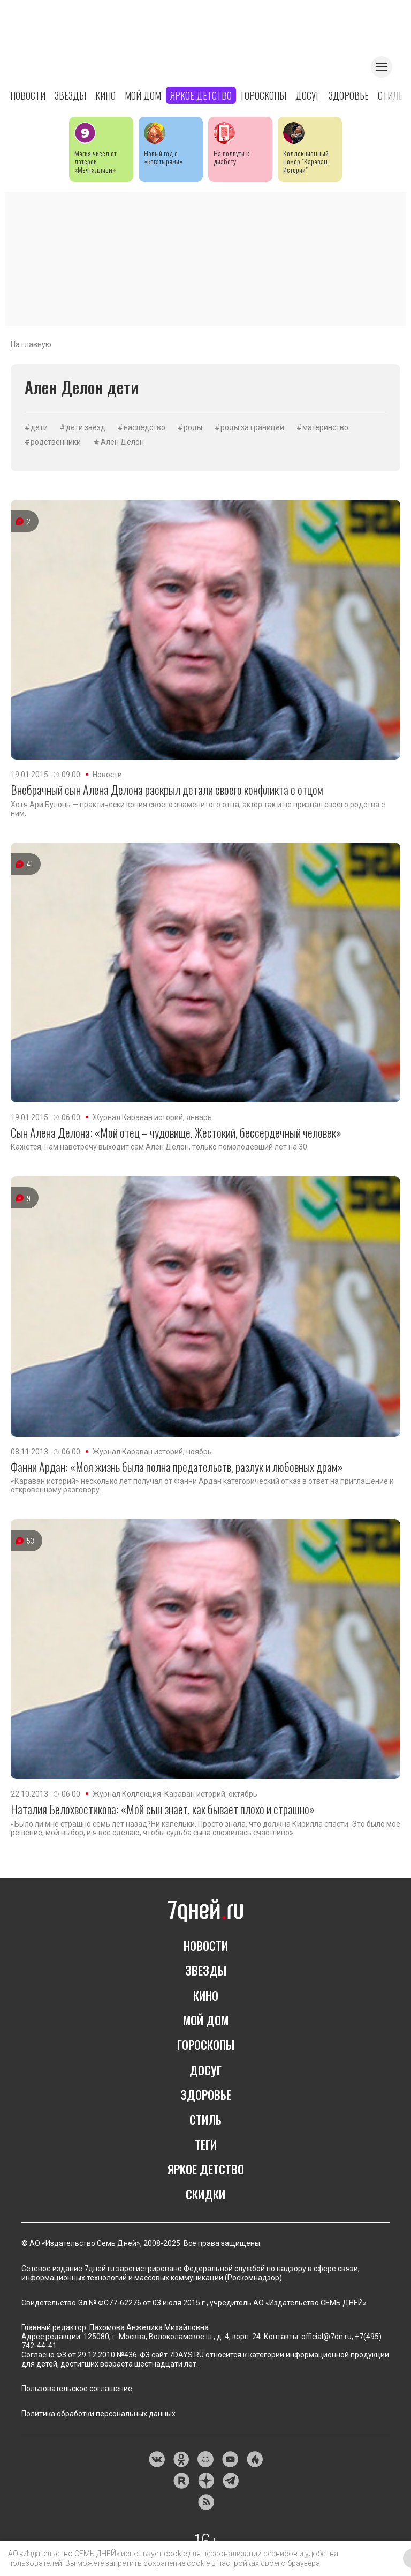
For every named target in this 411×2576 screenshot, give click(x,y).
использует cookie (154, 2553)
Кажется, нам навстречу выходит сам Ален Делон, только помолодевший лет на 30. (160, 1147)
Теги (206, 2144)
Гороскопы (263, 95)
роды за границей (252, 427)
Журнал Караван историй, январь (152, 1117)
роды (193, 427)
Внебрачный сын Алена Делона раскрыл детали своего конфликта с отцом (167, 790)
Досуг (307, 95)
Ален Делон (122, 442)
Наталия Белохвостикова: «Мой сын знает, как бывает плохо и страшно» (163, 1809)
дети (39, 427)
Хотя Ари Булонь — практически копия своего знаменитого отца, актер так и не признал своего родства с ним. (198, 808)
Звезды (70, 95)
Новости (27, 95)
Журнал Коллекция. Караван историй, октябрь (175, 1794)
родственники (56, 442)
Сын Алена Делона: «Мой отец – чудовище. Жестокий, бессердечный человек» (176, 1132)
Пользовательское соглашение (76, 2388)
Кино (105, 95)
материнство (325, 427)
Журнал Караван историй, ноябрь (152, 1451)
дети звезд (85, 427)
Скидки (205, 2194)
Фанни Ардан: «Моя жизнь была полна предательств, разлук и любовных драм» (177, 1467)
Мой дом (143, 95)
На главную (31, 344)
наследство (144, 427)
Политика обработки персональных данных (98, 2413)
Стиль (390, 95)
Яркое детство (201, 95)
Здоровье (349, 95)
